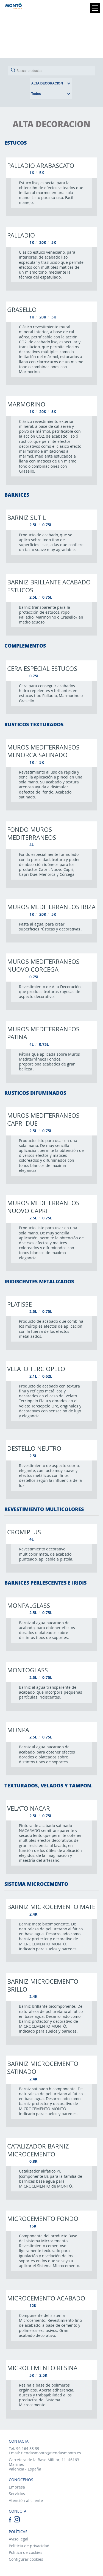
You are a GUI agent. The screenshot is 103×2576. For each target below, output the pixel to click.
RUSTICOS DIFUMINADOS (35, 1093)
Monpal (19, 1730)
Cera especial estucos (42, 668)
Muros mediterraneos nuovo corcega (43, 965)
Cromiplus (24, 1532)
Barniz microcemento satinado (42, 2067)
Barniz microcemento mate (51, 1906)
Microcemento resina (42, 2368)
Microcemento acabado (46, 2298)
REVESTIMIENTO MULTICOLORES (44, 1509)
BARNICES (16, 494)
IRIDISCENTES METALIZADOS (39, 1281)
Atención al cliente (26, 2500)
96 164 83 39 (27, 2448)
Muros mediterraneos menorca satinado (43, 751)
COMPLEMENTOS (25, 645)
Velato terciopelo (36, 1369)
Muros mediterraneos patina (43, 1033)
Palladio (21, 235)
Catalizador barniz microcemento (38, 2150)
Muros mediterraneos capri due (43, 1119)
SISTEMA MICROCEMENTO (36, 1884)
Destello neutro (34, 1448)
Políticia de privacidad (29, 2545)
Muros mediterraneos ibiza (51, 907)
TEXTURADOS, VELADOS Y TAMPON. (48, 1785)
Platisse (19, 1304)
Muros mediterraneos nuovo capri (43, 1207)
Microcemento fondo (42, 2218)
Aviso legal (18, 2539)
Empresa (17, 2487)
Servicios (17, 2493)
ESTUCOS (15, 142)
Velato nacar (28, 1808)
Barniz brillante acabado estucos (49, 586)
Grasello (22, 309)
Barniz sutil (26, 517)
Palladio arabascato (40, 165)
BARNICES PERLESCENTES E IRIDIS (45, 1582)
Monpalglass (28, 1605)
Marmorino (26, 404)
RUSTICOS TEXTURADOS (33, 724)
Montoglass (27, 1670)
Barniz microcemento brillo (42, 1985)
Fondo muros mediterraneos (31, 833)
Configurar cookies (26, 2559)
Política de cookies (25, 2552)
